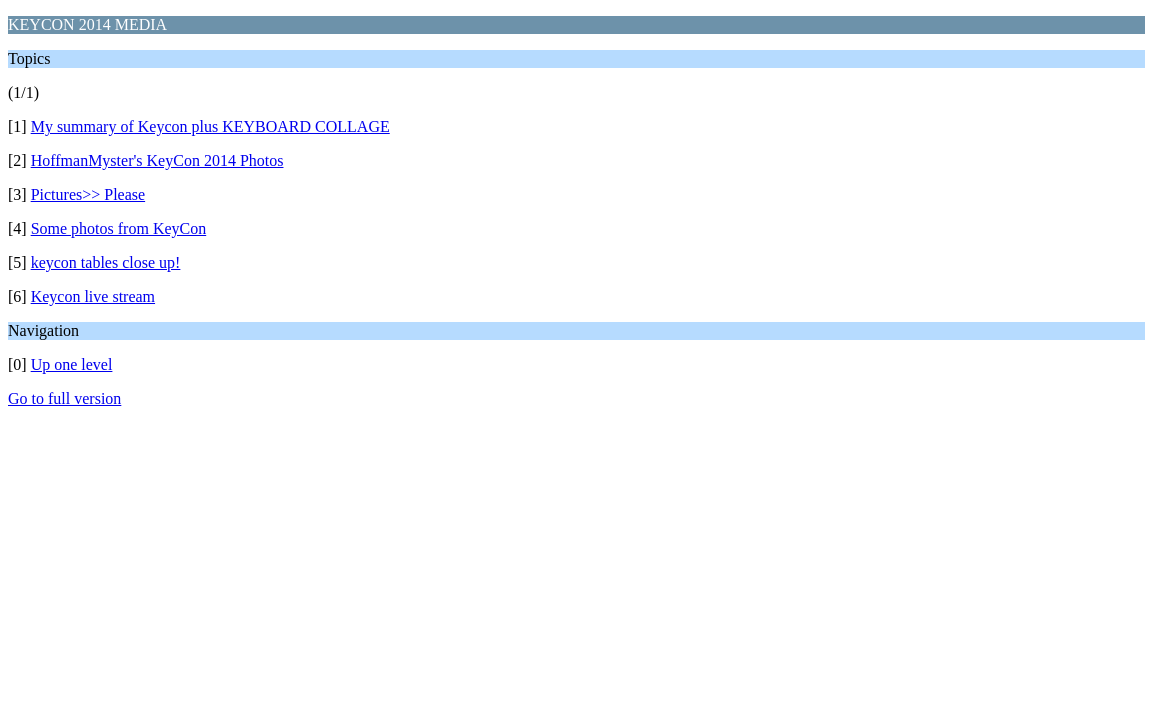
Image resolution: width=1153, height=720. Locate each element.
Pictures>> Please (88, 194)
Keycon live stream (93, 296)
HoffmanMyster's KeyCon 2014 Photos (157, 160)
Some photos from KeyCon (119, 228)
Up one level (72, 364)
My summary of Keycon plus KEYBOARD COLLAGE (210, 126)
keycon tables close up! (106, 262)
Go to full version (64, 398)
